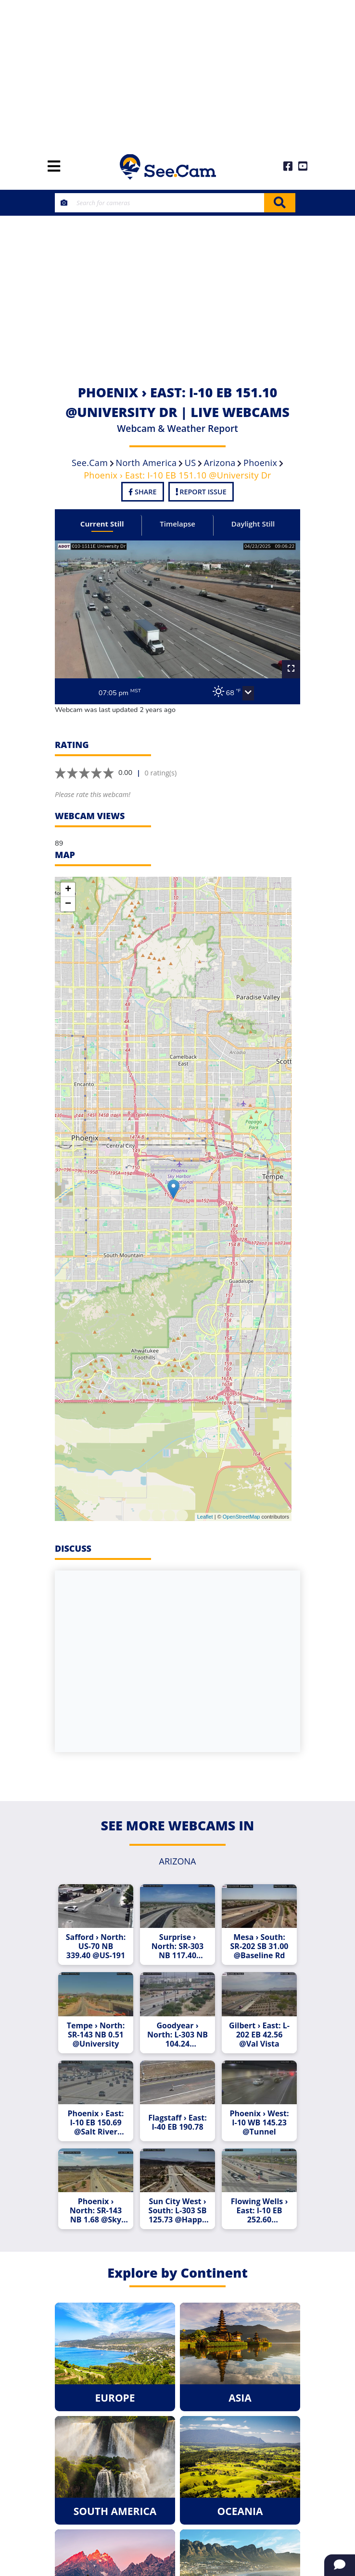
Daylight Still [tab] (253, 523)
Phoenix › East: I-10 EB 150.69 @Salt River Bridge (96, 2122)
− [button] (68, 904)
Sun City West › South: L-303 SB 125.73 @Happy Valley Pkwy (178, 2210)
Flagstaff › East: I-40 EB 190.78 (177, 2122)
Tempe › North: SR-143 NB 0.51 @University (96, 2035)
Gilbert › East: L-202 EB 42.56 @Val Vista (259, 2035)
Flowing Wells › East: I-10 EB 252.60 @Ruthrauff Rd (259, 2210)
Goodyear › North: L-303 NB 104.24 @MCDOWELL (177, 2035)
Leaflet (205, 1517)
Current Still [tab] (102, 523)
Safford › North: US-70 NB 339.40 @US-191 (96, 1946)
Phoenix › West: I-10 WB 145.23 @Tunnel (259, 2122)
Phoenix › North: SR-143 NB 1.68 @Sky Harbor (96, 2210)
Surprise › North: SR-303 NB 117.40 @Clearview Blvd (177, 1946)
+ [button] (68, 890)
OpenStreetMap (241, 1517)
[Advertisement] (177, 72)
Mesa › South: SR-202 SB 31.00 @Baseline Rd (259, 1946)
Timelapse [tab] (177, 523)
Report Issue (201, 491)
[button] (248, 693)
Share (142, 491)
